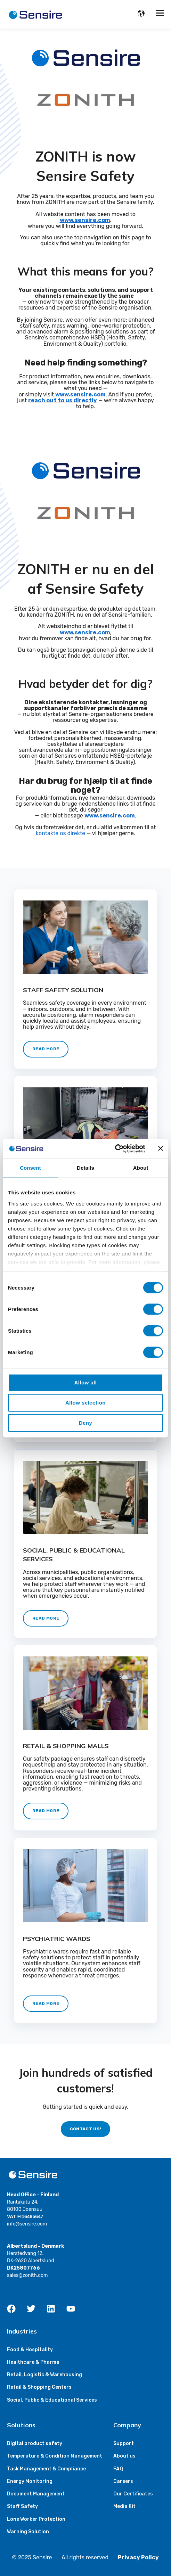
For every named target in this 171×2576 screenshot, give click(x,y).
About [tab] (140, 1168)
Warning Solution (28, 2532)
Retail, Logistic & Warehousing (44, 2375)
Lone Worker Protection (36, 2519)
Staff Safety (22, 2506)
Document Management (36, 2494)
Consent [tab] (30, 1168)
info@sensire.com (27, 2224)
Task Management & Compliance (46, 2469)
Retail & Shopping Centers (39, 2387)
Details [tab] (85, 1168)
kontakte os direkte (61, 833)
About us (124, 2456)
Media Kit (124, 2506)
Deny (85, 1423)
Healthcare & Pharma (33, 2362)
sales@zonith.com (27, 2275)
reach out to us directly (62, 400)
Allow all (85, 1382)
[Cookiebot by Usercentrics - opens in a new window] (114, 1148)
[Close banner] (160, 1148)
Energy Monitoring (29, 2481)
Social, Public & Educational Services (52, 2400)
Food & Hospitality (30, 2350)
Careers (123, 2481)
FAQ (118, 2469)
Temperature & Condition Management (54, 2456)
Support (123, 2443)
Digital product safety (34, 2443)
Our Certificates (133, 2494)
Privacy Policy (138, 2557)
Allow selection (85, 1403)
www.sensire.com (80, 394)
